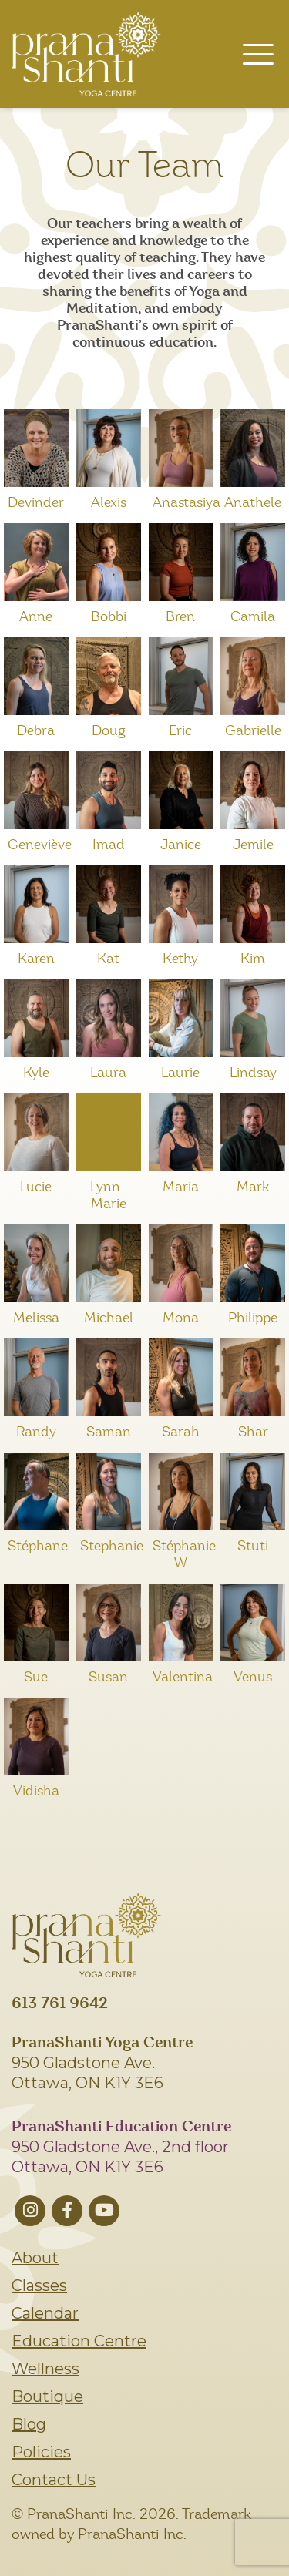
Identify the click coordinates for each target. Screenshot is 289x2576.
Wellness (45, 2368)
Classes (39, 2285)
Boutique (47, 2396)
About (35, 2258)
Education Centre (79, 2341)
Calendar (45, 2313)
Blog (29, 2424)
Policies (41, 2452)
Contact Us (54, 2479)
